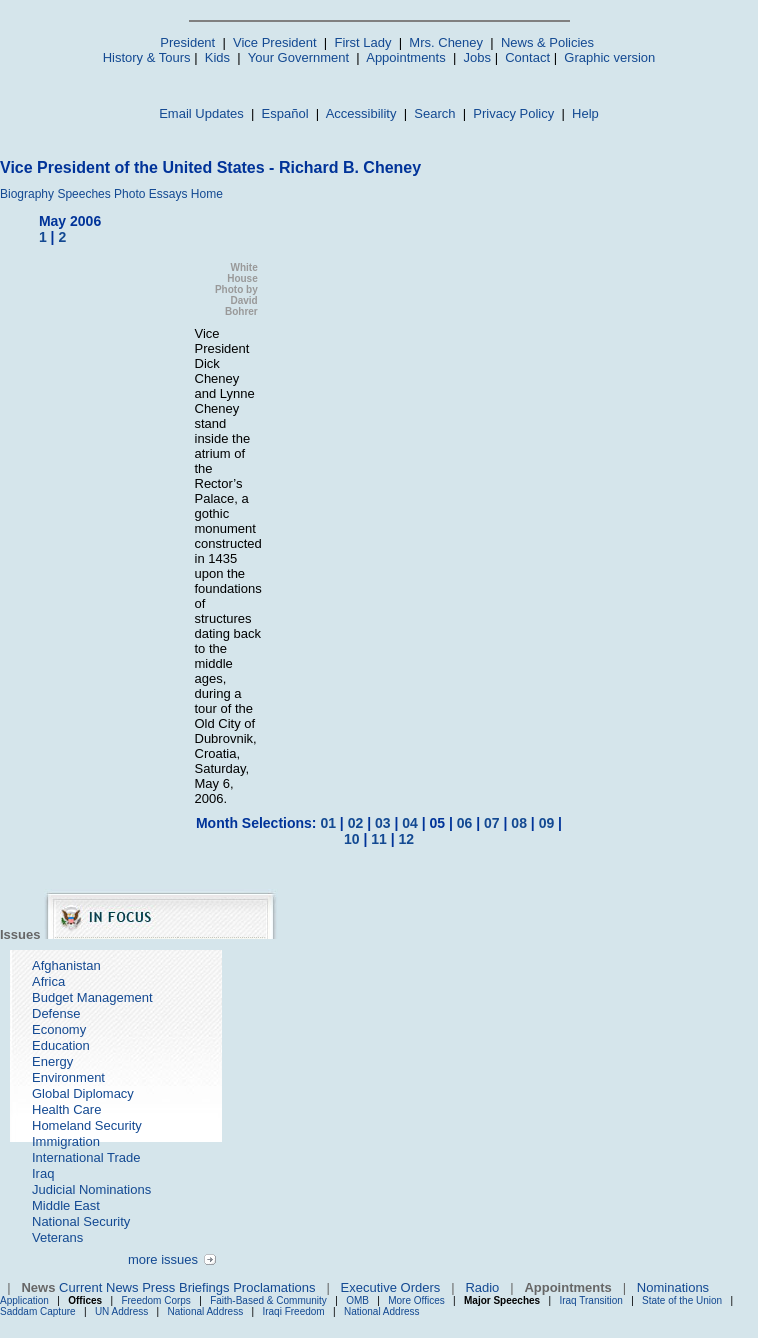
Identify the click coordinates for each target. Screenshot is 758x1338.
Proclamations (274, 1287)
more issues (163, 1259)
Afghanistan (66, 965)
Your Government (298, 57)
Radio (482, 1287)
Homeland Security (87, 1125)
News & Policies (547, 42)
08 (519, 823)
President (187, 42)
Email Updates (201, 113)
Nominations (673, 1287)
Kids (217, 57)
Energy (52, 1061)
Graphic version (609, 57)
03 (383, 823)
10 (352, 839)
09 (547, 823)
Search (434, 113)
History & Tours (147, 57)
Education (61, 1045)
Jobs (477, 57)
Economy (59, 1029)
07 (492, 823)
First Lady (362, 42)
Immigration (66, 1141)
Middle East (66, 1205)
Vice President (275, 42)
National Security (81, 1221)
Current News (98, 1287)
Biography (27, 194)
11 (379, 839)
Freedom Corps (155, 1300)
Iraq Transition (590, 1300)
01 (328, 823)
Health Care (66, 1109)
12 (406, 839)
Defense (56, 1013)
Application (24, 1300)
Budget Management (92, 997)
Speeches (83, 194)
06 (465, 823)
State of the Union (682, 1300)
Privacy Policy (513, 113)
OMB (357, 1300)
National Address (206, 1311)
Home (207, 194)
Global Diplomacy (83, 1093)
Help (585, 113)
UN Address (121, 1311)
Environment (68, 1077)
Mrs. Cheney (446, 42)
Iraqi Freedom (293, 1311)
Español (285, 113)
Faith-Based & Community (270, 1300)
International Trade (86, 1157)
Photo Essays (150, 194)
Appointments (406, 57)
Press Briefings (185, 1287)
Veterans (57, 1237)
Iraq (43, 1173)
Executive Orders (391, 1287)
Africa (48, 981)
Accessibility (361, 113)
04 (410, 823)
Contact (527, 57)
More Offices (416, 1300)
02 (356, 823)
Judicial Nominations (91, 1189)
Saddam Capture (38, 1311)
